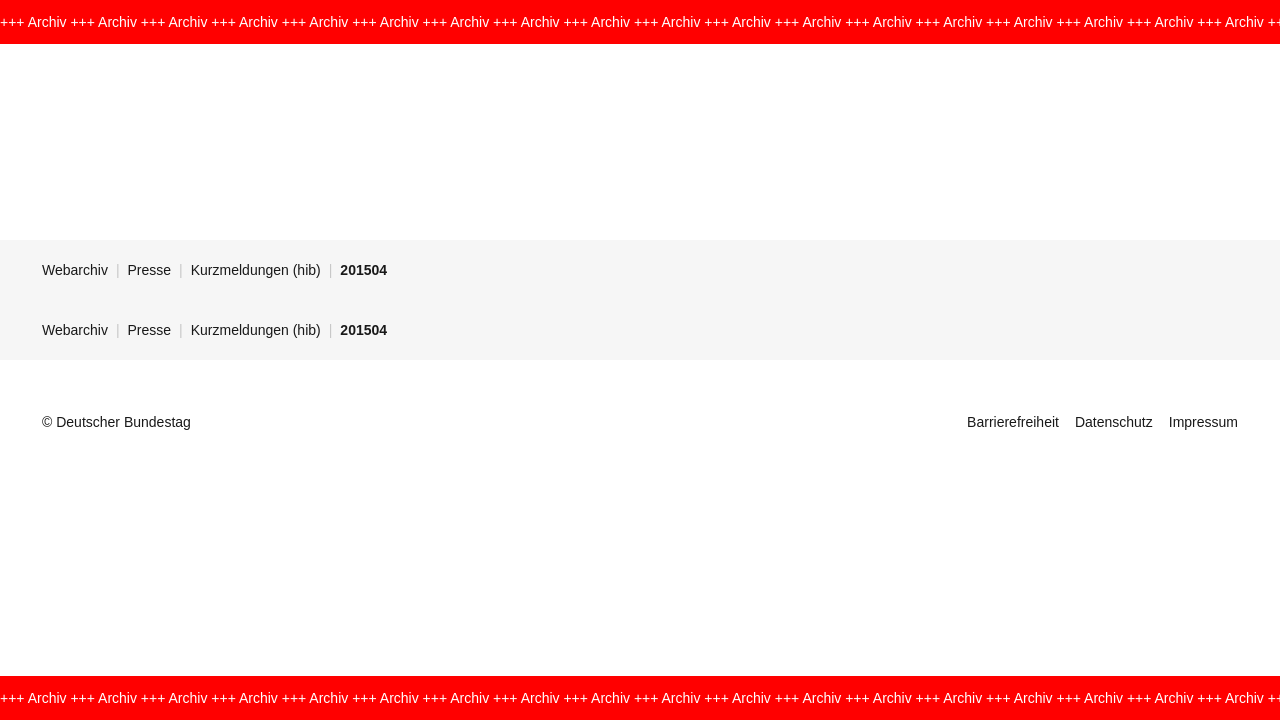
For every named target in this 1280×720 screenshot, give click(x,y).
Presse (150, 270)
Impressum (1203, 422)
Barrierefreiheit (1013, 422)
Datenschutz (1114, 422)
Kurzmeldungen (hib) (256, 270)
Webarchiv (75, 270)
